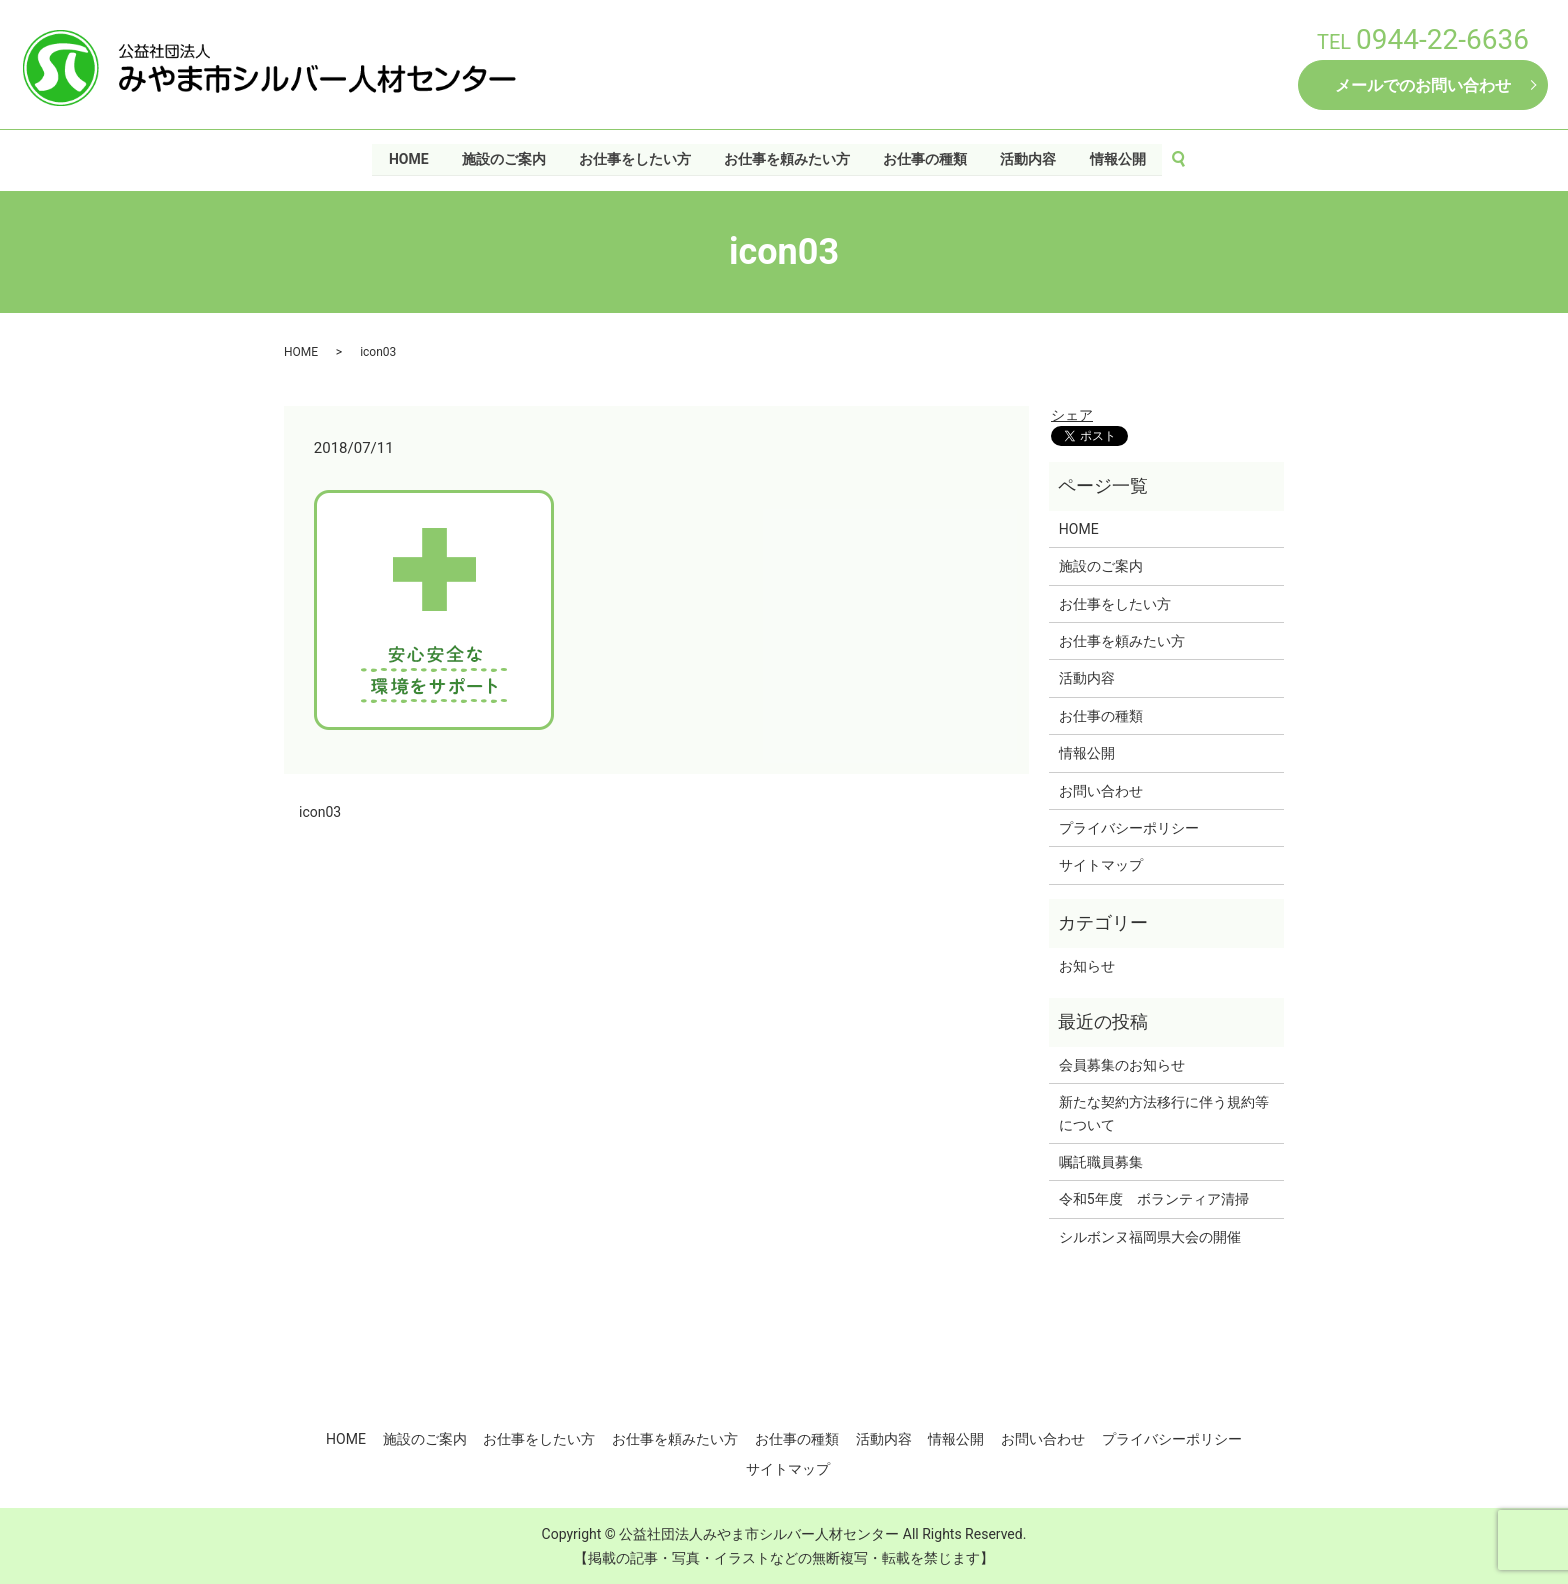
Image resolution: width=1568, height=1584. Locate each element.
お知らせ (1087, 966)
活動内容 (1029, 158)
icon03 (320, 812)
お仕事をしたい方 (634, 158)
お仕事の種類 (926, 158)
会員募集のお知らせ (1122, 1065)
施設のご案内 (503, 158)
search (1188, 159)
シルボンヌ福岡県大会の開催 (1150, 1237)
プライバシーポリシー (1129, 828)
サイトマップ (1101, 865)
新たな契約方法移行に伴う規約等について (1164, 1113)
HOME (408, 158)
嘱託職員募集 (1101, 1162)
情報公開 (1119, 158)
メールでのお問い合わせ (1423, 85)
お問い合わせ (1101, 791)
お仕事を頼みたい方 (787, 158)
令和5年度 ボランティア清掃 (1154, 1199)
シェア (1072, 415)
